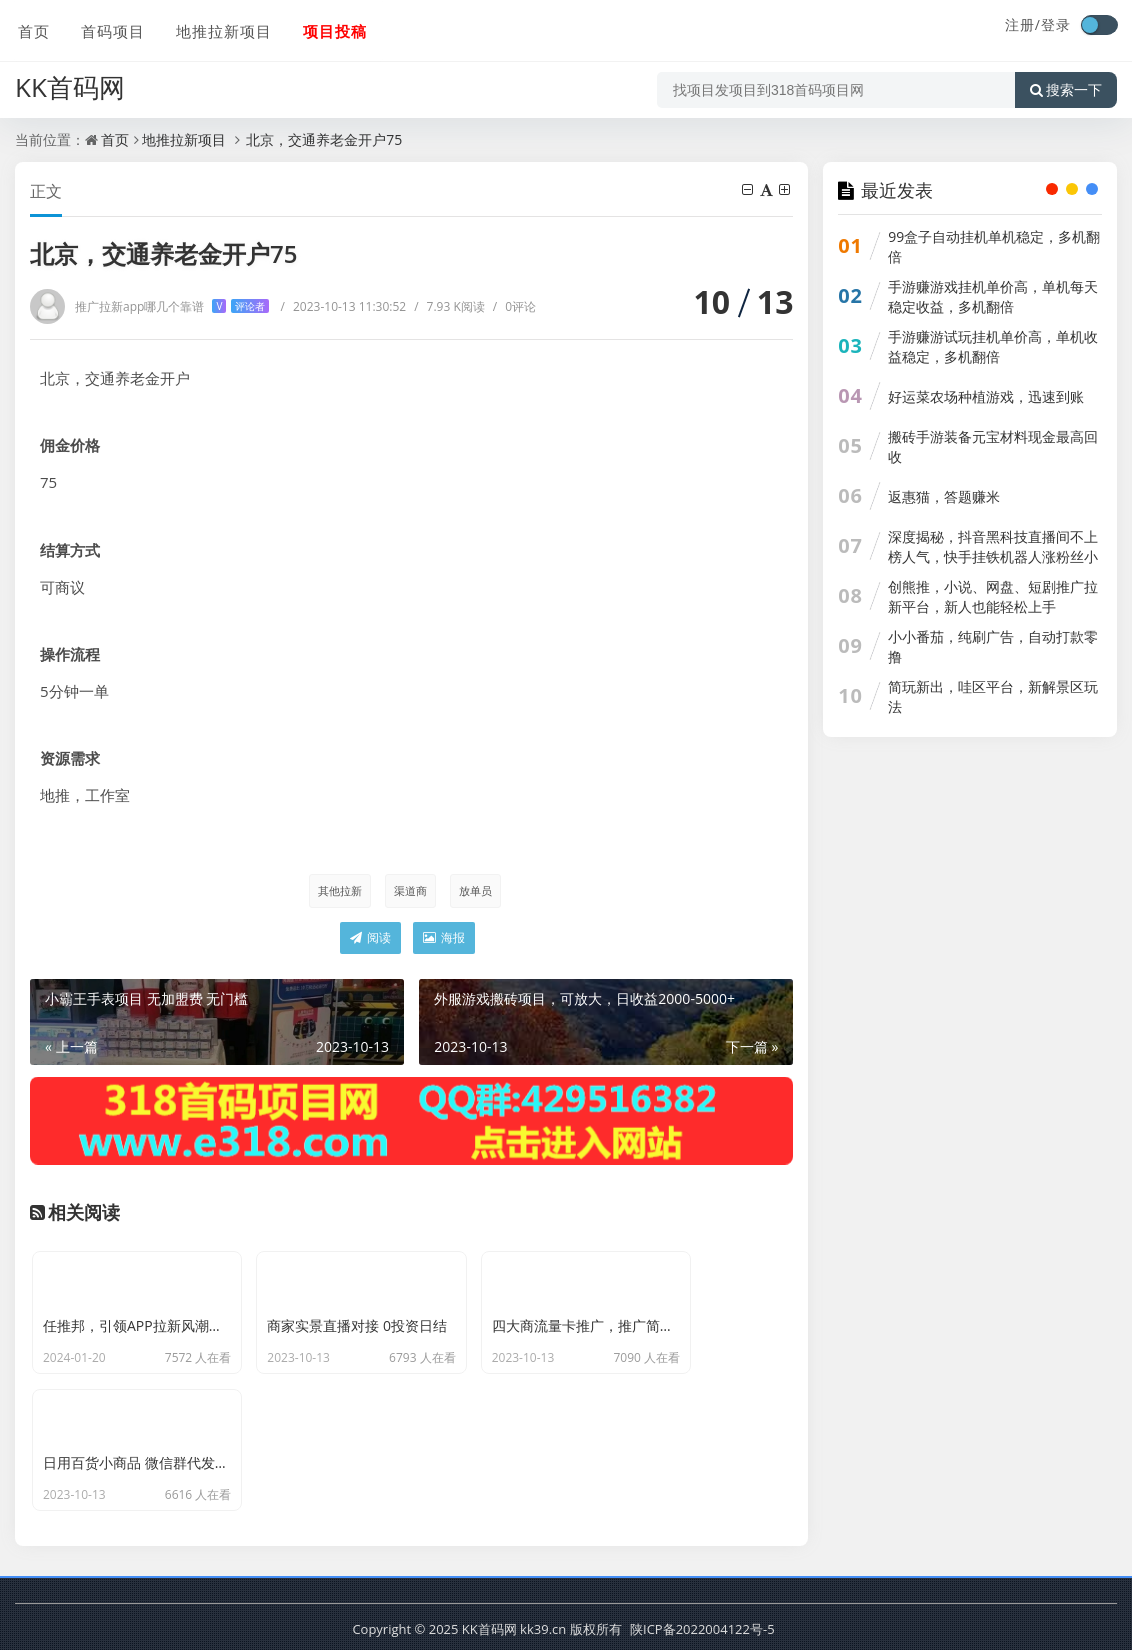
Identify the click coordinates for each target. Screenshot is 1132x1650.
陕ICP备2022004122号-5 (702, 1625)
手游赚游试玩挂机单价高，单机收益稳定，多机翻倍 (993, 346)
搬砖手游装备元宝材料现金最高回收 (993, 446)
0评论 (514, 306)
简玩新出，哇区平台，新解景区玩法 (993, 696)
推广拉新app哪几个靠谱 (172, 306)
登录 (1056, 24)
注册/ (1023, 24)
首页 (31, 27)
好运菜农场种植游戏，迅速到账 (986, 396)
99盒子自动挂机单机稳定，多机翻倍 (994, 246)
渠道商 (409, 890)
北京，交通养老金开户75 (323, 139)
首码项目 (109, 27)
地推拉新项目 (219, 27)
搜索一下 (1066, 84)
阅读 (370, 938)
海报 (444, 938)
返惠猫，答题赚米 (944, 496)
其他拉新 (338, 890)
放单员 (475, 890)
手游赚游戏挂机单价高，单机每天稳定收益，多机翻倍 (993, 296)
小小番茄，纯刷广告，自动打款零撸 (993, 646)
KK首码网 (70, 81)
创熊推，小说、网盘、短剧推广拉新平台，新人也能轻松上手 (993, 596)
